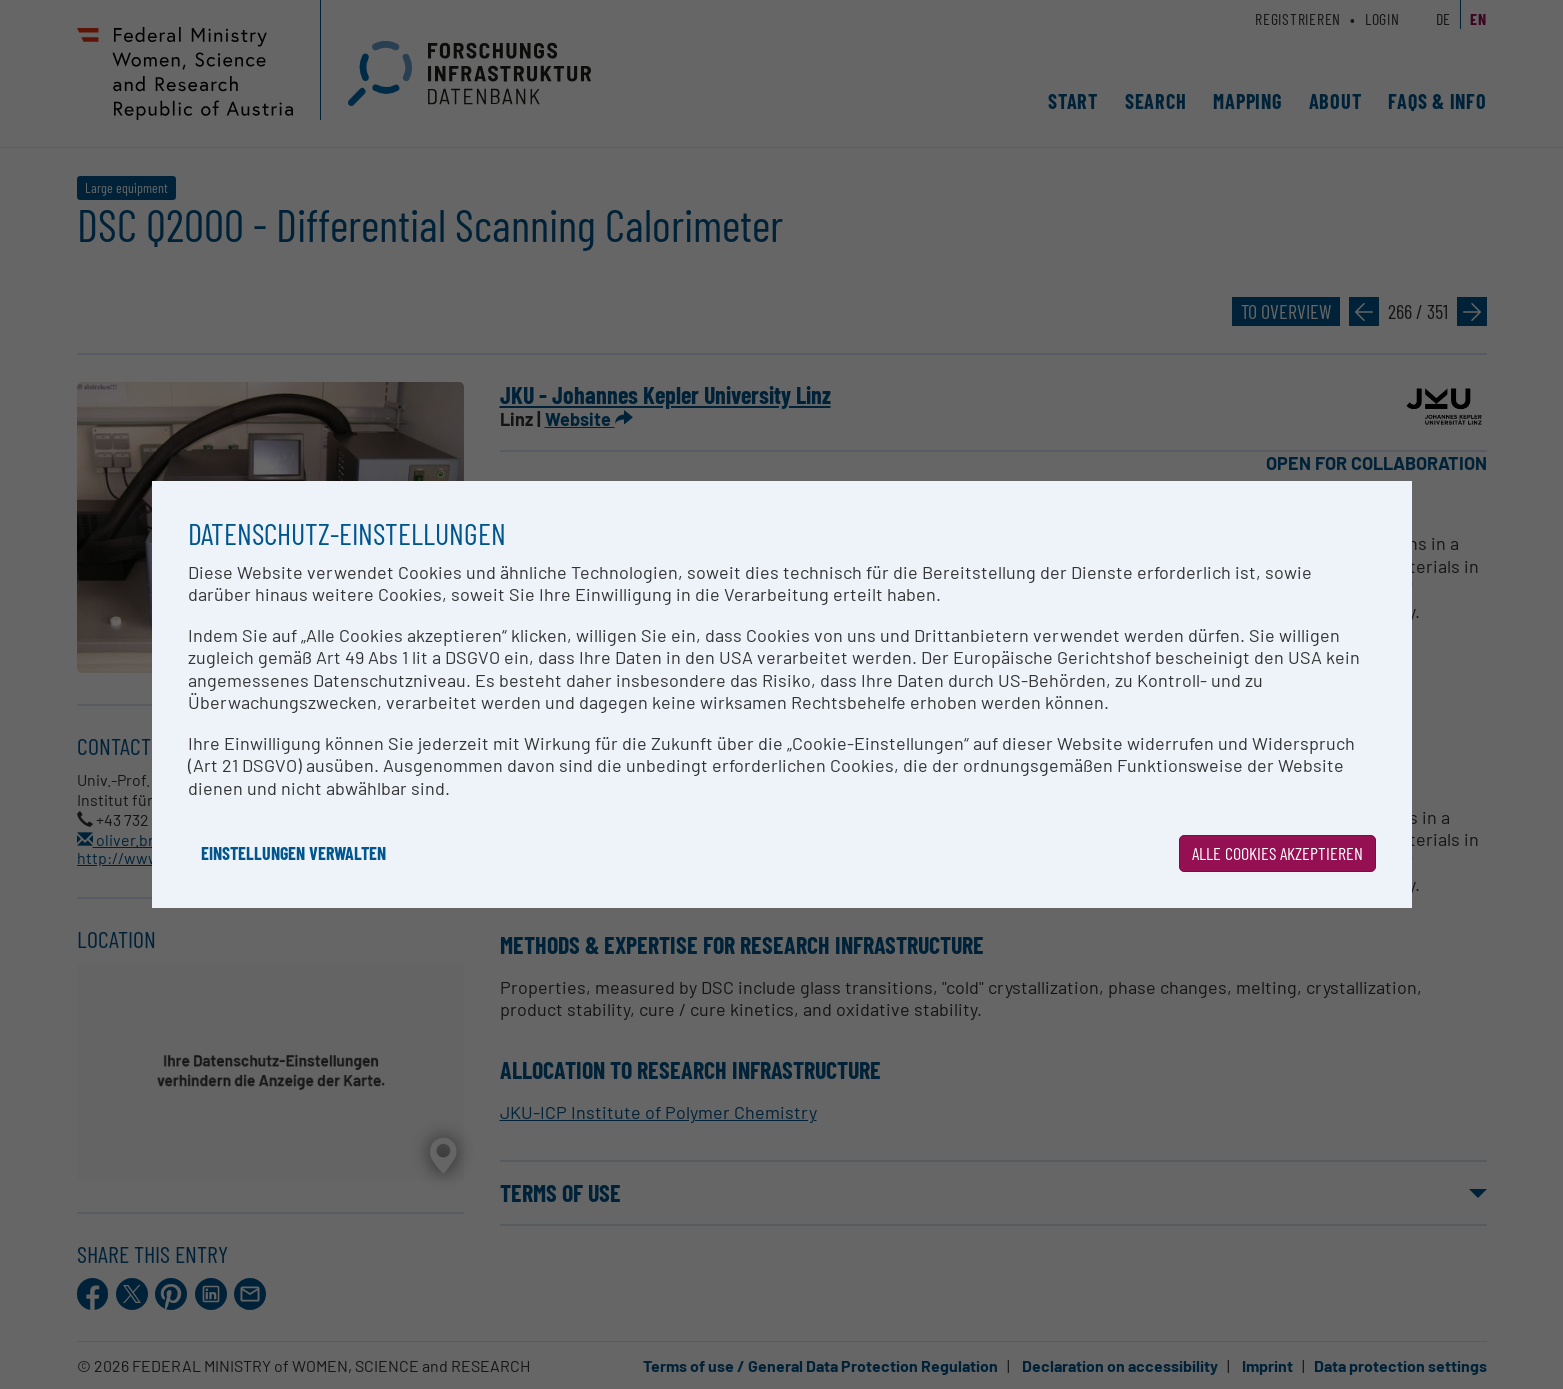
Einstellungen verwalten (293, 853)
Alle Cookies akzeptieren (1277, 853)
